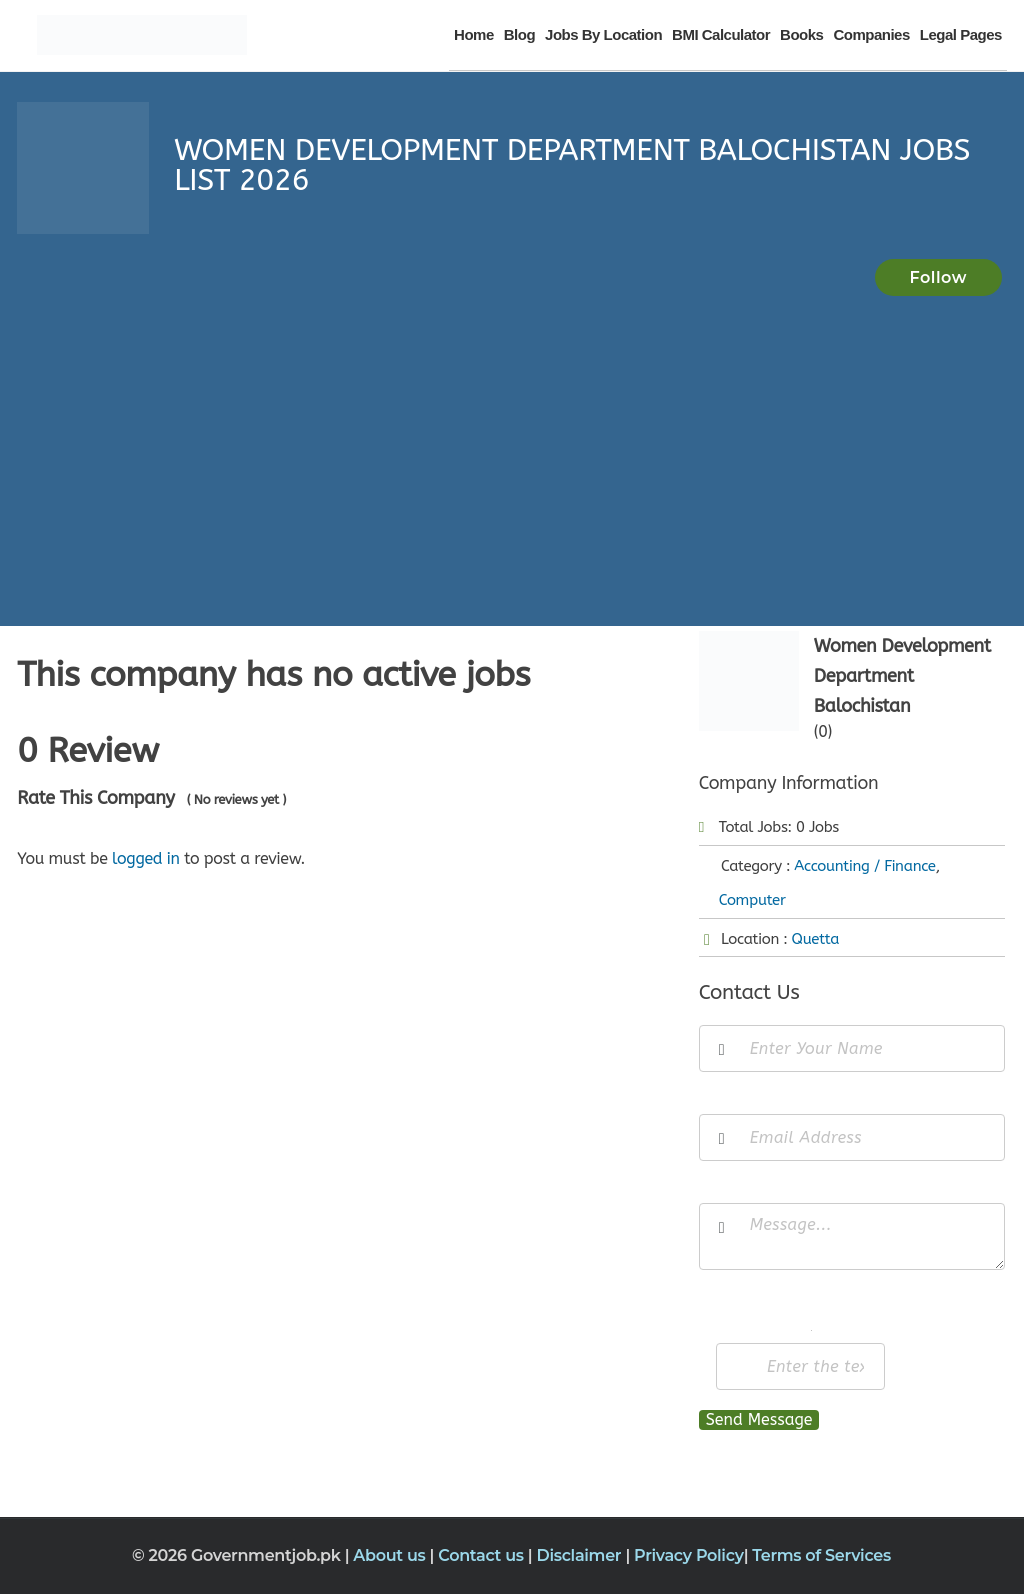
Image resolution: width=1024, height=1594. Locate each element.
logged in (146, 858)
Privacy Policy (689, 1555)
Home (474, 34)
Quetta (816, 939)
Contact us (483, 1555)
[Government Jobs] (142, 35)
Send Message (759, 1419)
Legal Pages (961, 34)
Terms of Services (821, 1555)
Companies (871, 34)
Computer (752, 900)
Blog (519, 34)
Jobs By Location (603, 34)
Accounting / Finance (864, 866)
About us (391, 1555)
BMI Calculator (721, 34)
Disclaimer (580, 1555)
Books (801, 34)
